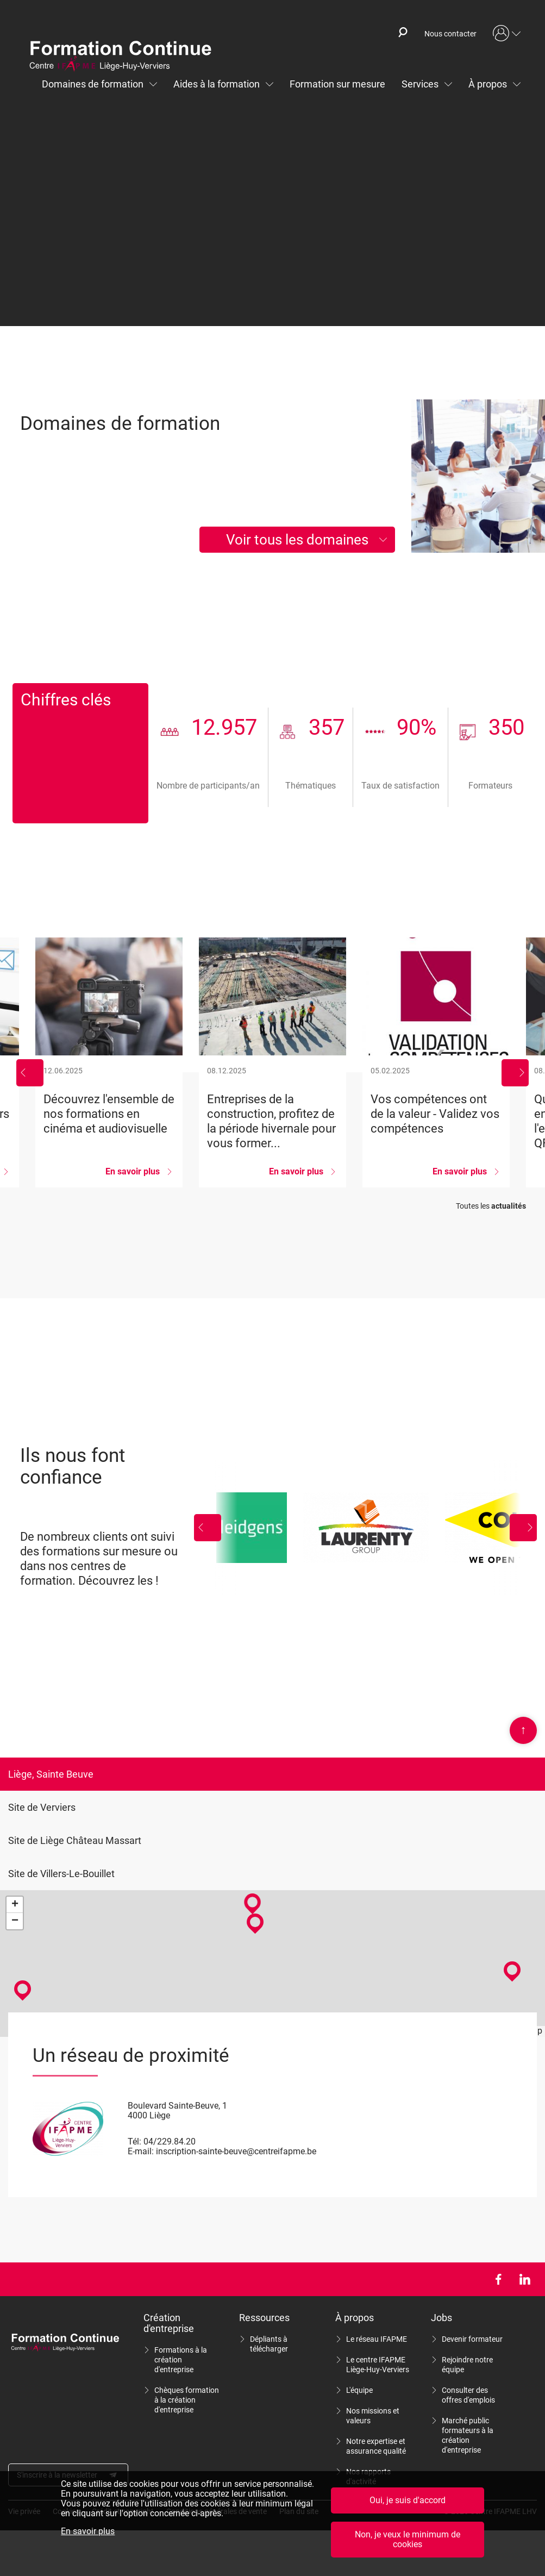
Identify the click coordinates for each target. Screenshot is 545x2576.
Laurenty (366, 1527)
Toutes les (491, 1206)
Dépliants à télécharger (269, 2344)
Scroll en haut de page (523, 1730)
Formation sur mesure (337, 84)
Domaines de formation (92, 84)
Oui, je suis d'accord (407, 2504)
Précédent (29, 1072)
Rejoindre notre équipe (467, 2364)
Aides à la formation (216, 84)
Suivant (515, 1072)
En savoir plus (88, 2535)
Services (420, 84)
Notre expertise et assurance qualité (376, 2446)
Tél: (134, 2141)
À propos (487, 84)
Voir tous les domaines (297, 540)
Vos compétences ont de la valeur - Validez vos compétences (436, 1062)
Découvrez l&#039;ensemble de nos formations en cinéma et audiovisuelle (109, 1062)
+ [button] (14, 1905)
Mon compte (507, 33)
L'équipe (359, 2390)
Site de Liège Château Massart (74, 1840)
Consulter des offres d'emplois (468, 2395)
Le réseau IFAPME (376, 2339)
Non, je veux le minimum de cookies (407, 2543)
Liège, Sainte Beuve (50, 1774)
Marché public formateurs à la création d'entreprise (467, 2435)
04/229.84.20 (169, 2141)
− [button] (14, 1921)
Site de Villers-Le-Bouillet (61, 1873)
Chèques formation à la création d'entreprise (186, 2400)
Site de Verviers (42, 1807)
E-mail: (141, 2151)
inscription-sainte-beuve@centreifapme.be (236, 2151)
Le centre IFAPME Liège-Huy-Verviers (377, 2364)
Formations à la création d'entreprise (180, 2360)
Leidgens (251, 1527)
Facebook (498, 2279)
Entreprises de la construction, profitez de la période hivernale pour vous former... (272, 1062)
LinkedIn (524, 2279)
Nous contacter (450, 33)
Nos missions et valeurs (372, 2415)
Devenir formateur (472, 2339)
